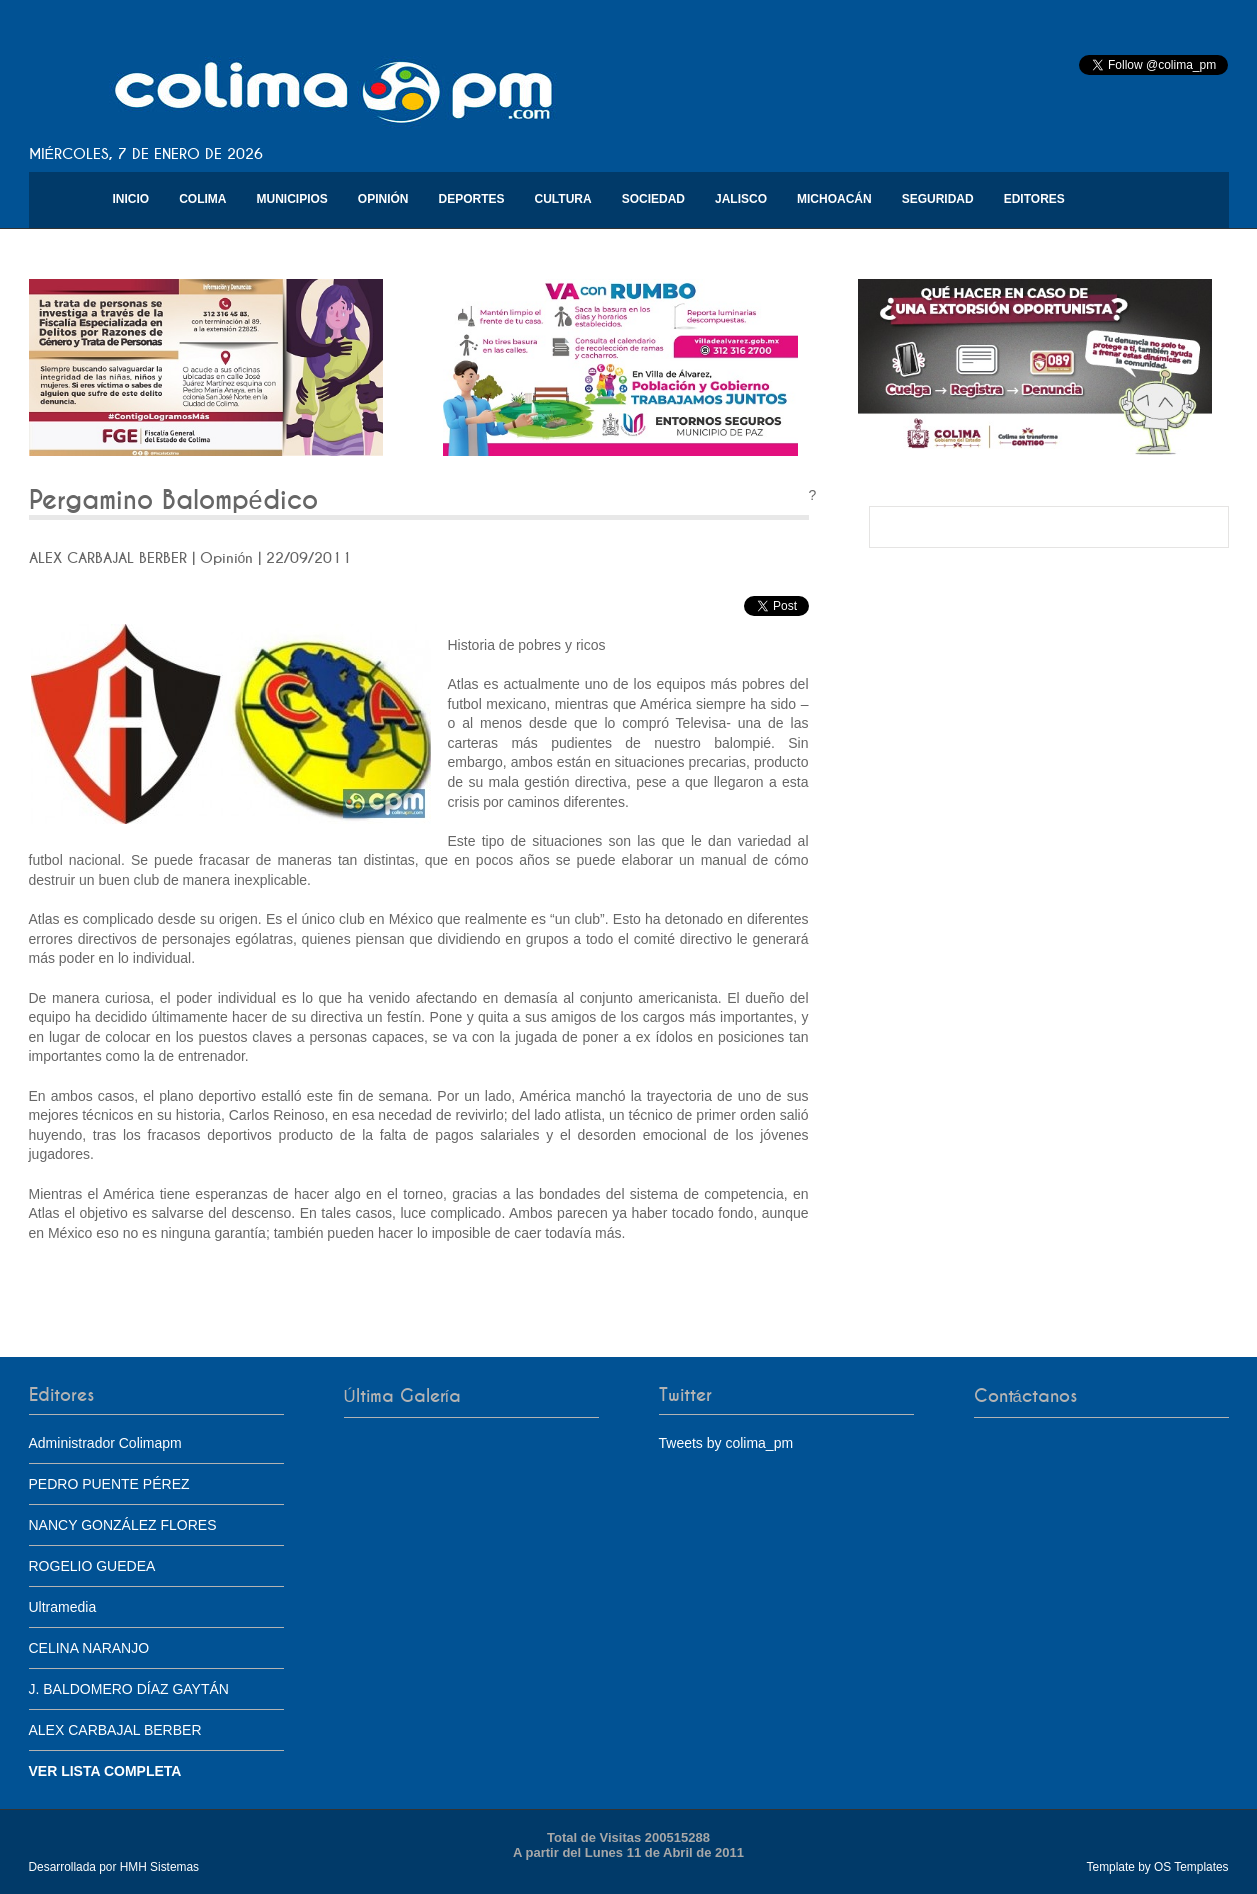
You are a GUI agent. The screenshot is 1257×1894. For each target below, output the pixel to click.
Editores (1034, 199)
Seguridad (938, 199)
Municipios (292, 199)
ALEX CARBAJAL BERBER (115, 1730)
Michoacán (834, 199)
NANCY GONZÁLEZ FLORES (123, 1525)
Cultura (563, 199)
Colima (202, 199)
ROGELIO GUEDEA (92, 1566)
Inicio (131, 199)
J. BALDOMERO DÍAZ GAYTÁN (129, 1689)
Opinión (383, 199)
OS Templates (1191, 1867)
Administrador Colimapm (105, 1443)
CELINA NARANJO (89, 1648)
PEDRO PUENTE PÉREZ (109, 1484)
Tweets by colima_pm (726, 1443)
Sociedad (653, 199)
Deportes (472, 199)
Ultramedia (63, 1607)
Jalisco (741, 199)
